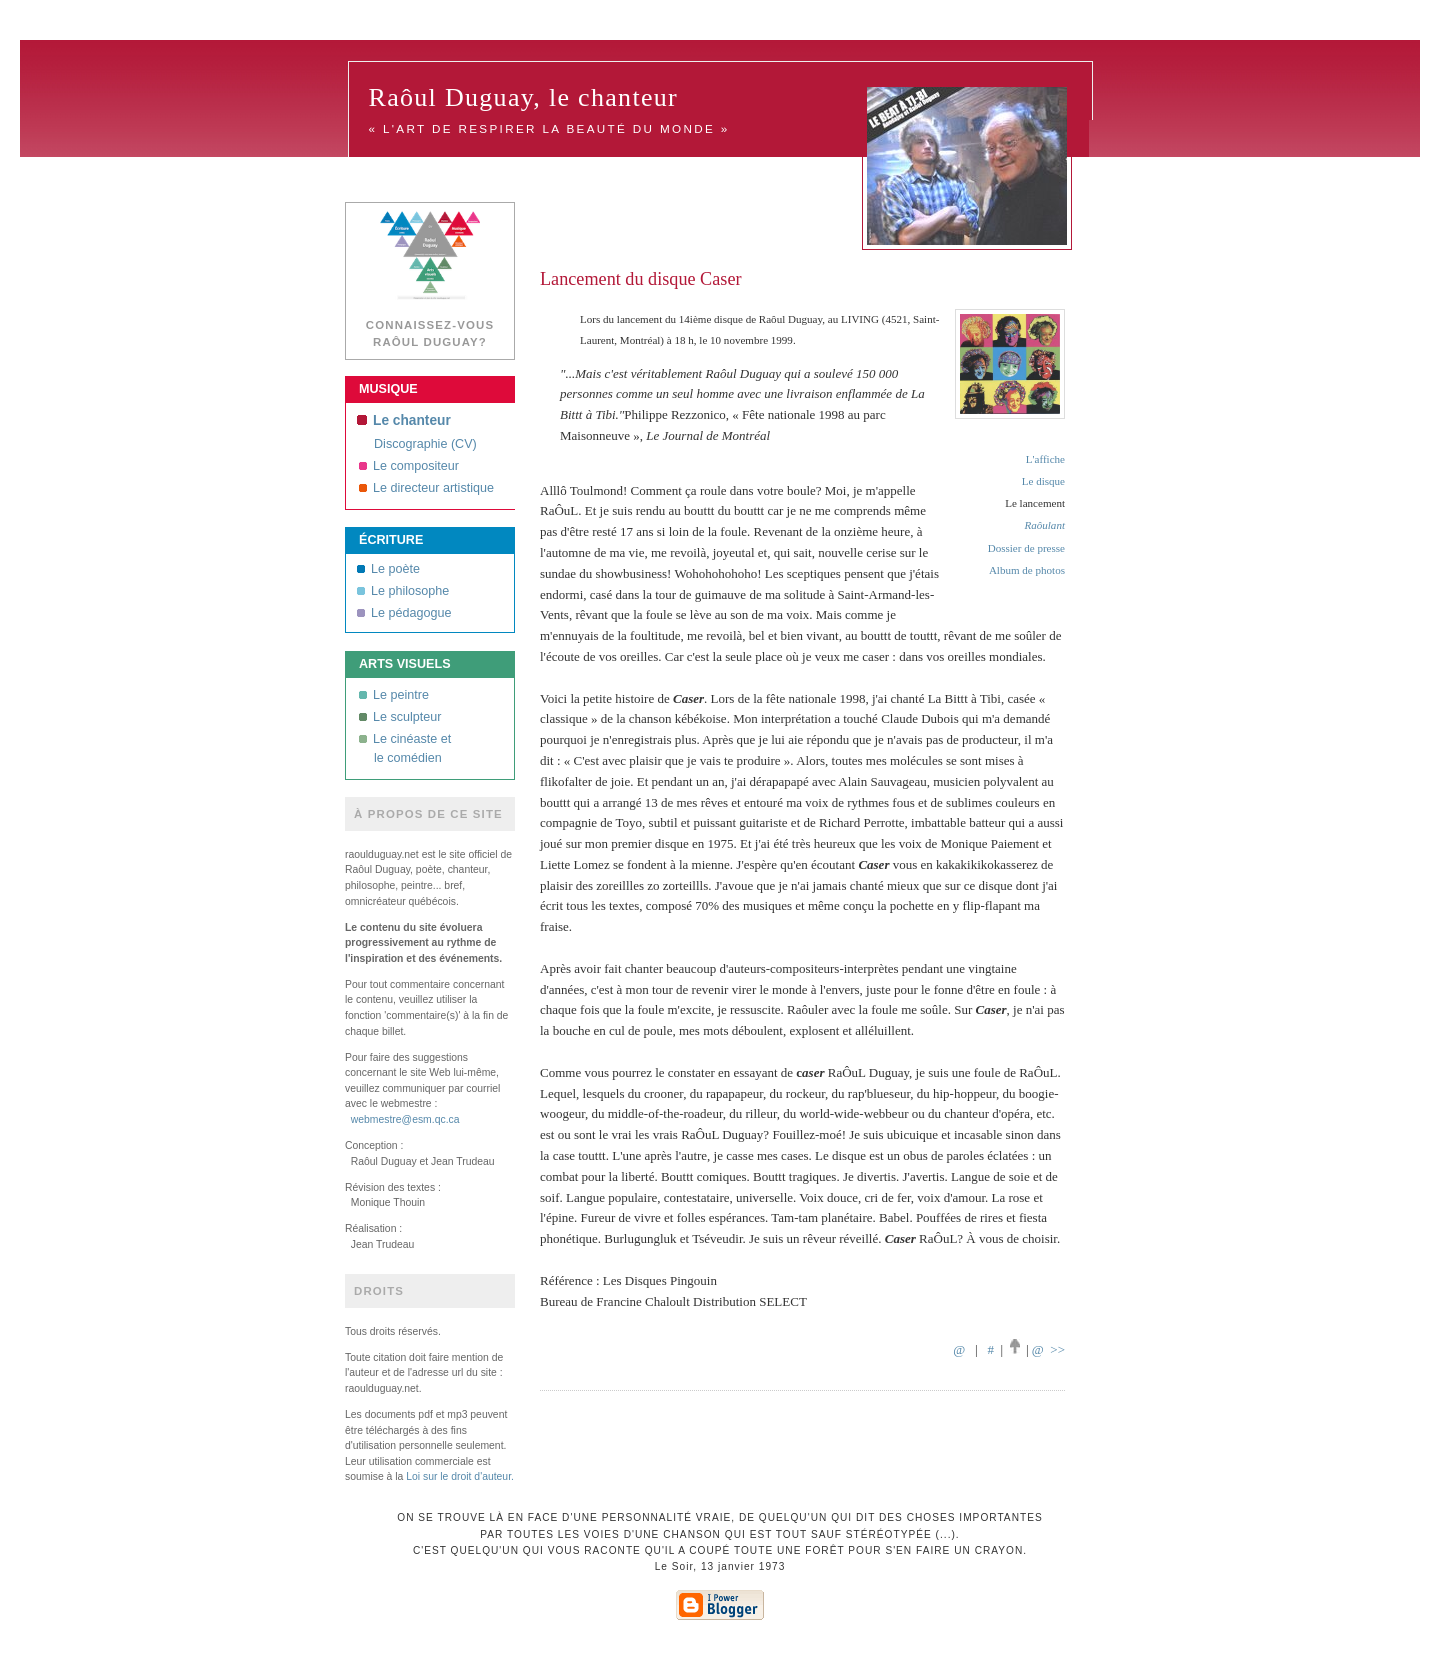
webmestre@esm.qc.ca (405, 1119)
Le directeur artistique (426, 488)
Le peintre (394, 695)
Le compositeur (409, 466)
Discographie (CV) (425, 444)
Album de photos (1027, 570)
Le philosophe (403, 591)
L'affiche (1045, 459)
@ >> (1048, 1349)
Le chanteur (404, 420)
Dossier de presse (1026, 548)
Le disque (1043, 481)
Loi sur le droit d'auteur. (460, 1476)
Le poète (388, 569)
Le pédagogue (404, 613)
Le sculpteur (400, 717)
